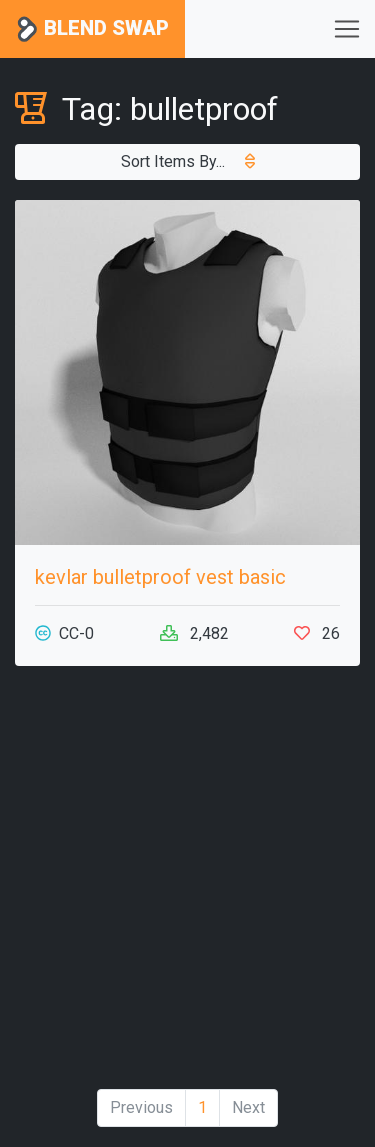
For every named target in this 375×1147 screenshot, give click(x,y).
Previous (141, 1107)
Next (248, 1107)
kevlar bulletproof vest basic (160, 577)
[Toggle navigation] (347, 29)
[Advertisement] (187, 885)
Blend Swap (92, 29)
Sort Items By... (188, 161)
